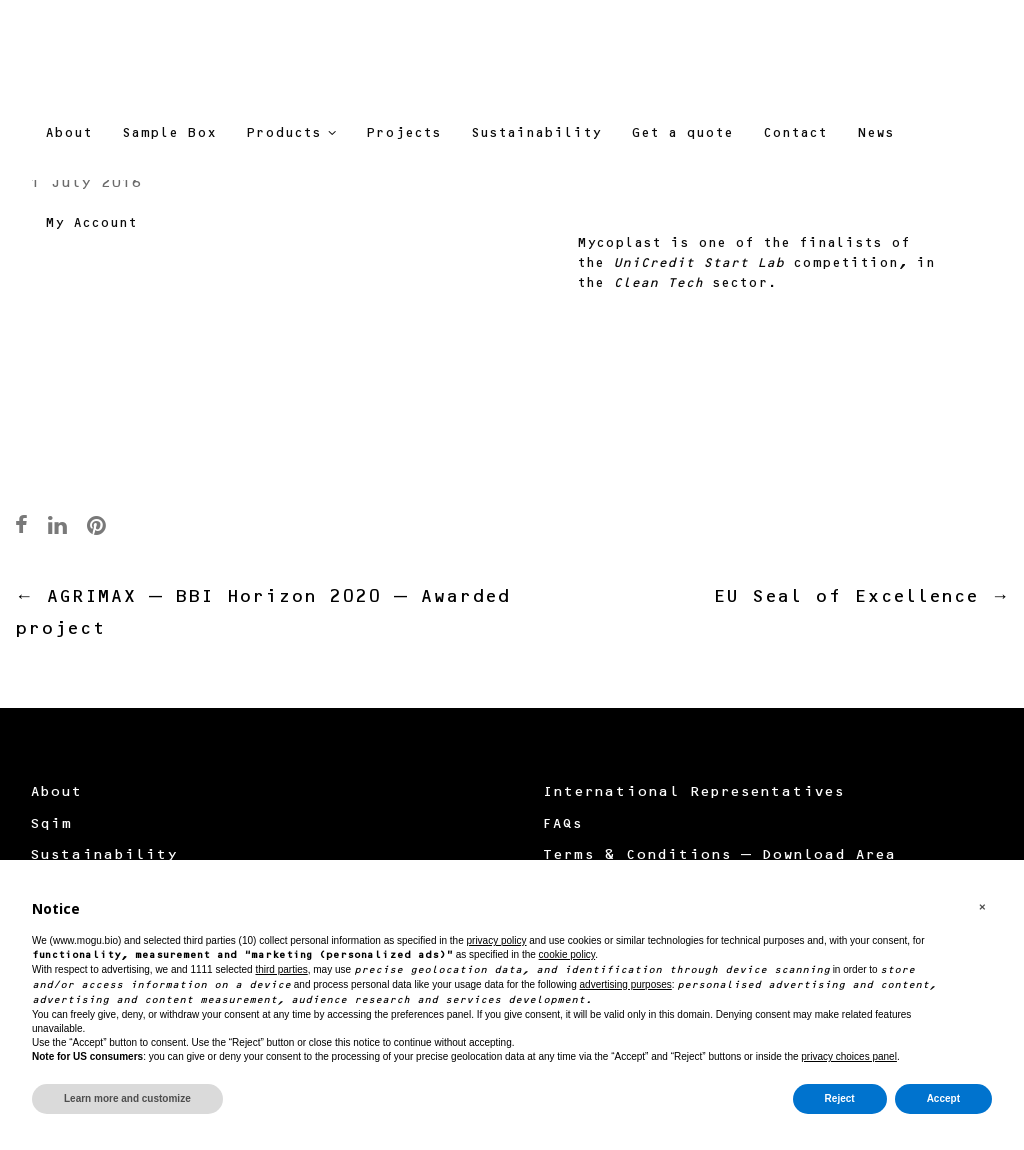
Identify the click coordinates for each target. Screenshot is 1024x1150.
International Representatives (693, 793)
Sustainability (103, 856)
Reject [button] (840, 1098)
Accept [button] (943, 1098)
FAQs (562, 825)
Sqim (51, 825)
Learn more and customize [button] (127, 1098)
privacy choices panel (849, 1056)
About (56, 793)
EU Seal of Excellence (861, 598)
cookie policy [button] (567, 954)
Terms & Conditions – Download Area (719, 856)
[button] (982, 908)
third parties (281, 969)
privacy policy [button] (496, 940)
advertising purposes (626, 984)
